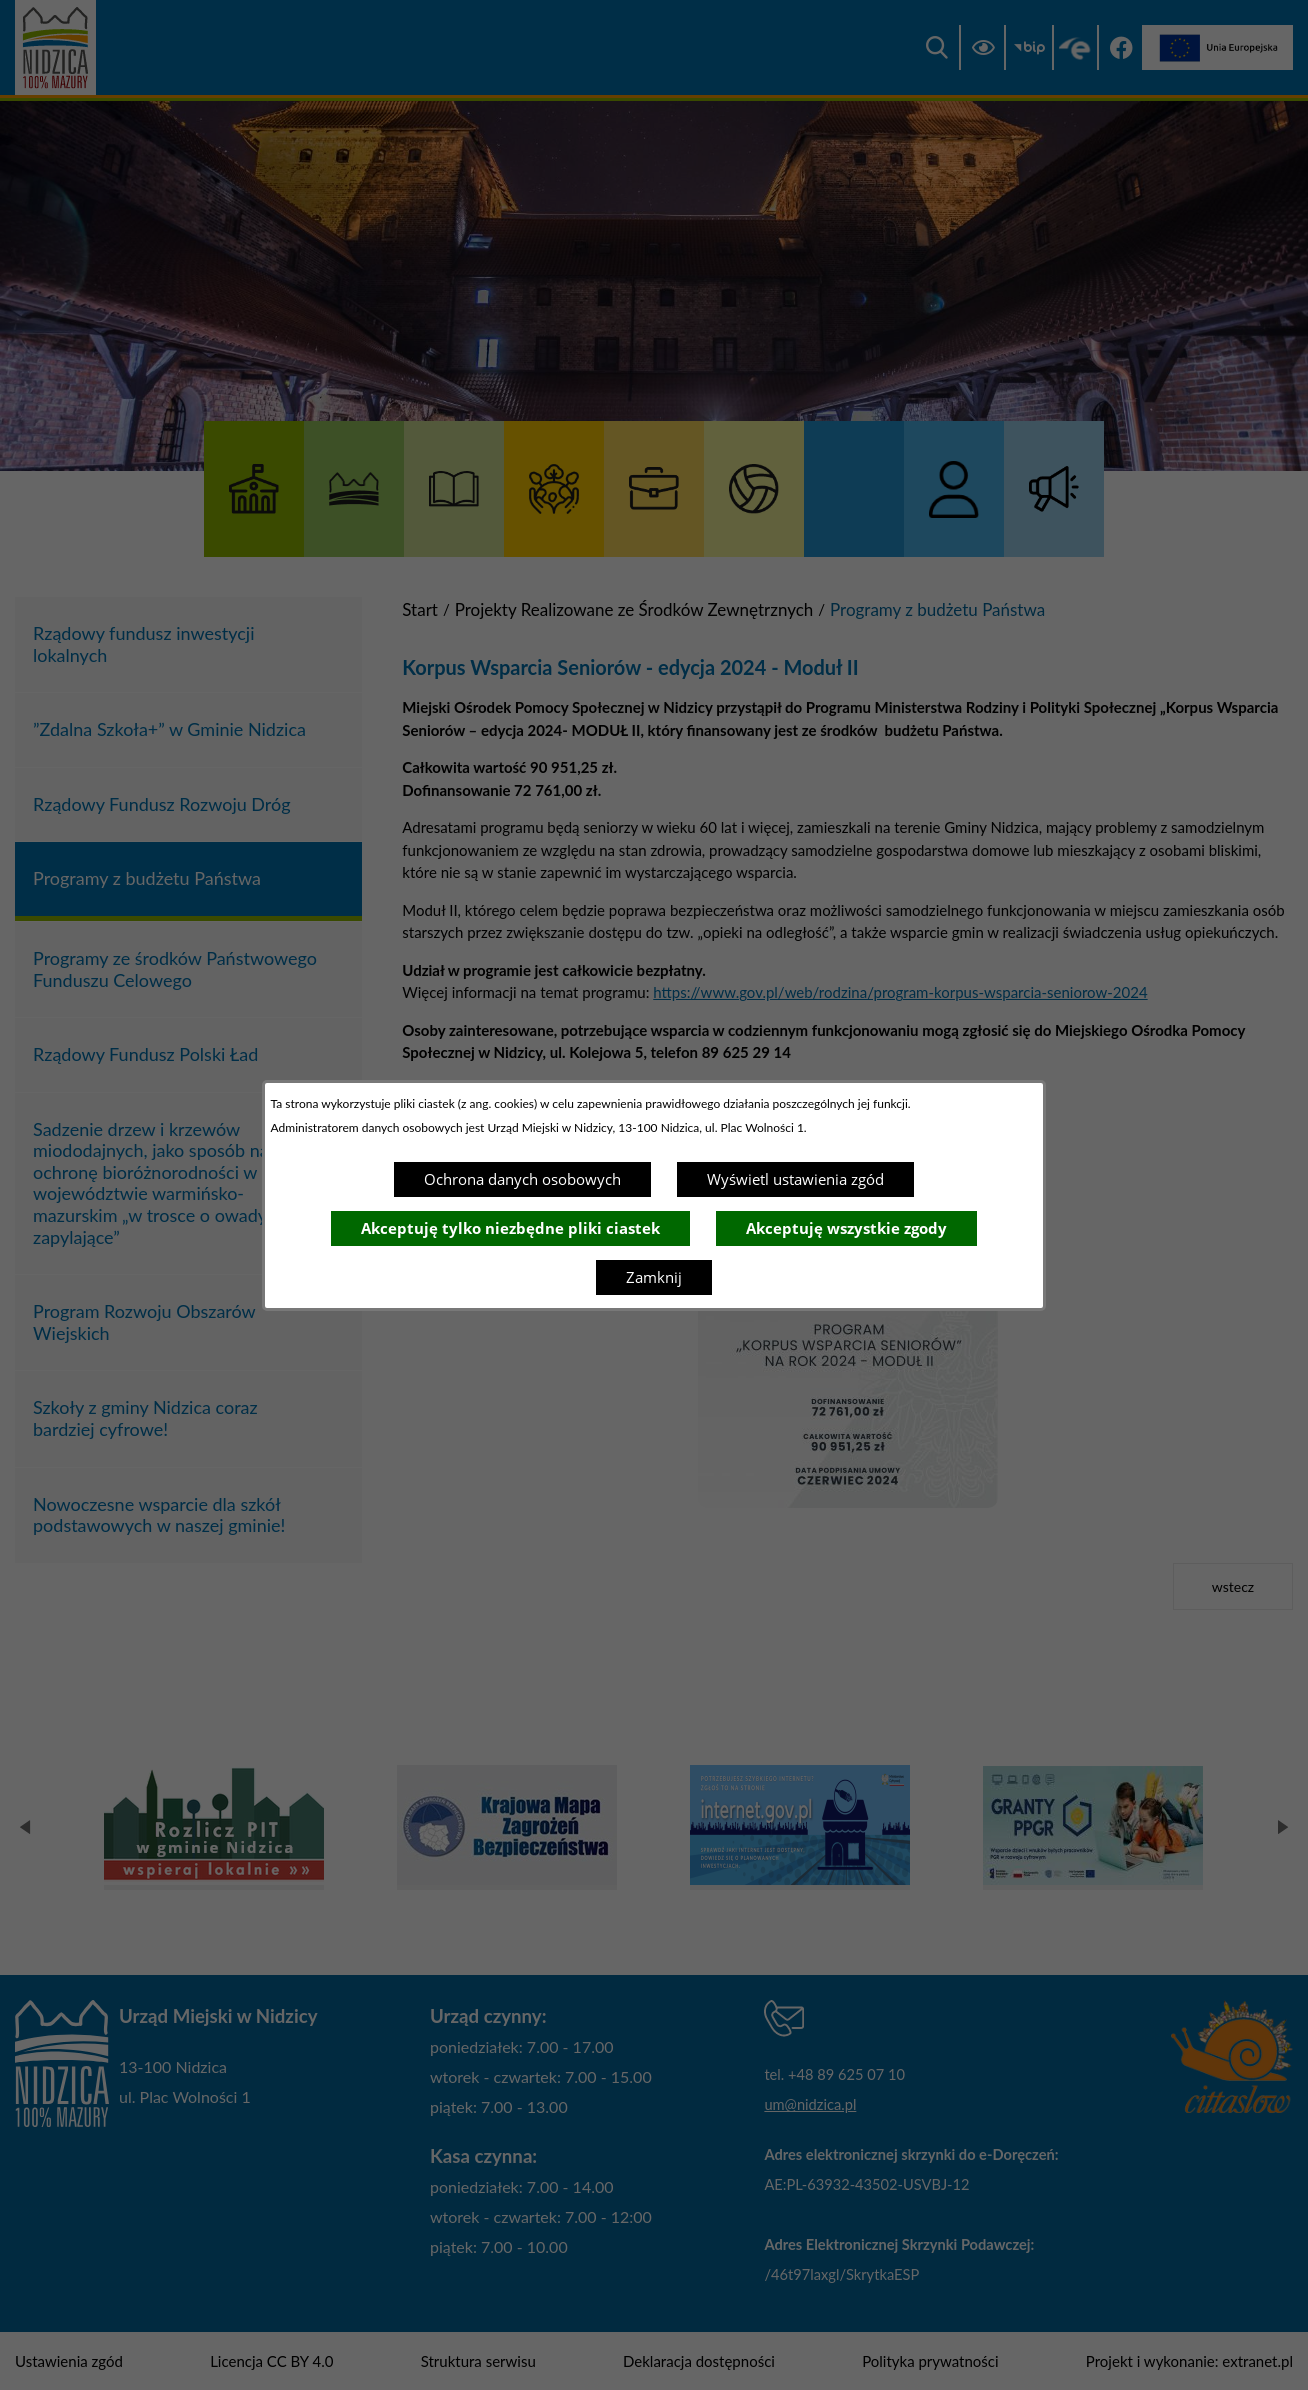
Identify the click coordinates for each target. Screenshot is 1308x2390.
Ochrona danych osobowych (522, 1179)
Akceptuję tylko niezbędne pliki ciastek (510, 1228)
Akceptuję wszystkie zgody (846, 1228)
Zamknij (654, 1277)
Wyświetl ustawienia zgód (795, 1179)
